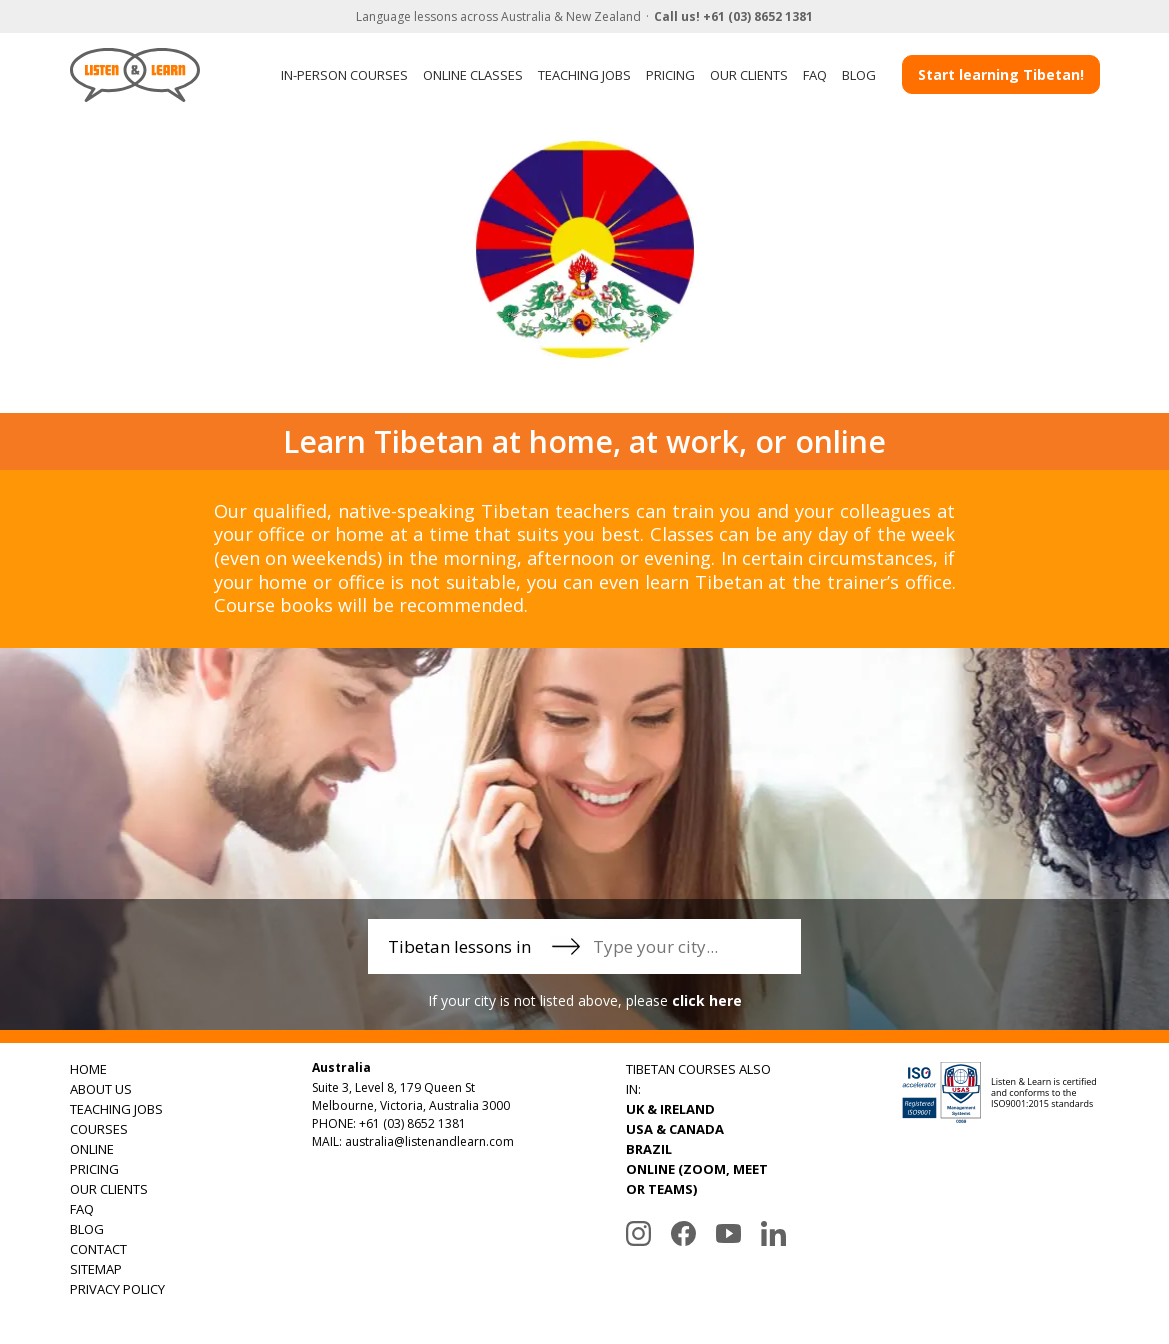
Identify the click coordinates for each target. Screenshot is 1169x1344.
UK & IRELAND (670, 1109)
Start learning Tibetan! (1001, 74)
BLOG (859, 75)
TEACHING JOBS (584, 75)
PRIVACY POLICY (117, 1289)
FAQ (815, 75)
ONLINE (92, 1149)
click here (707, 1000)
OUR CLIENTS (749, 75)
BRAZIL (649, 1149)
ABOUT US (101, 1089)
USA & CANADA (675, 1129)
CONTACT (98, 1249)
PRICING (670, 75)
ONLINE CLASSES (473, 75)
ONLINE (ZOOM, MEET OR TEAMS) (697, 1179)
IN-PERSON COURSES (344, 75)
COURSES (99, 1129)
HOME (88, 1069)
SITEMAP (96, 1269)
